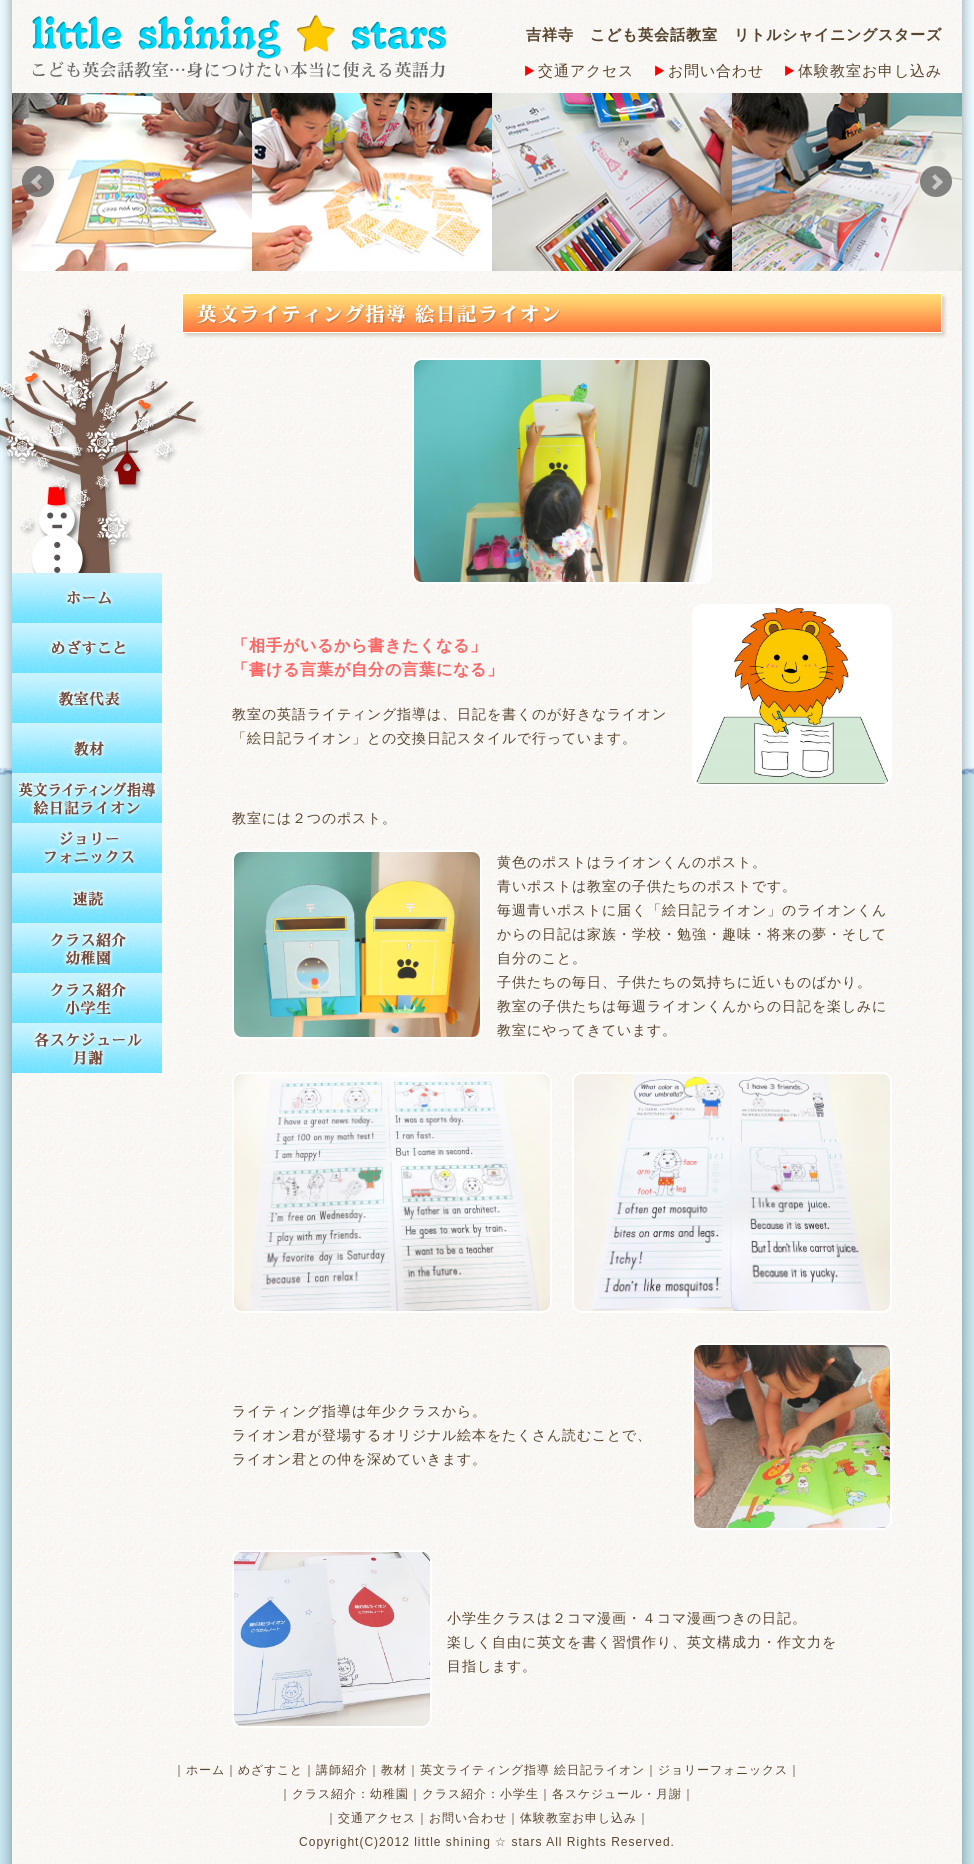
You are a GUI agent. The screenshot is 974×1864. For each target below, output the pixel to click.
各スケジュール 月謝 (87, 1048)
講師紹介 (342, 1770)
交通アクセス (579, 70)
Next (936, 182)
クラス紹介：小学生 (480, 1794)
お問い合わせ (709, 70)
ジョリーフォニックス (87, 848)
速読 (87, 898)
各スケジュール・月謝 (617, 1794)
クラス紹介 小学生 (87, 998)
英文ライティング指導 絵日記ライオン (87, 798)
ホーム (87, 598)
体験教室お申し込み (863, 70)
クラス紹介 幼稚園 (87, 948)
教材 (87, 748)
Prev (38, 182)
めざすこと (87, 648)
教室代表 (87, 698)
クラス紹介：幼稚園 (350, 1794)
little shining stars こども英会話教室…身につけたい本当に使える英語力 (239, 46)
